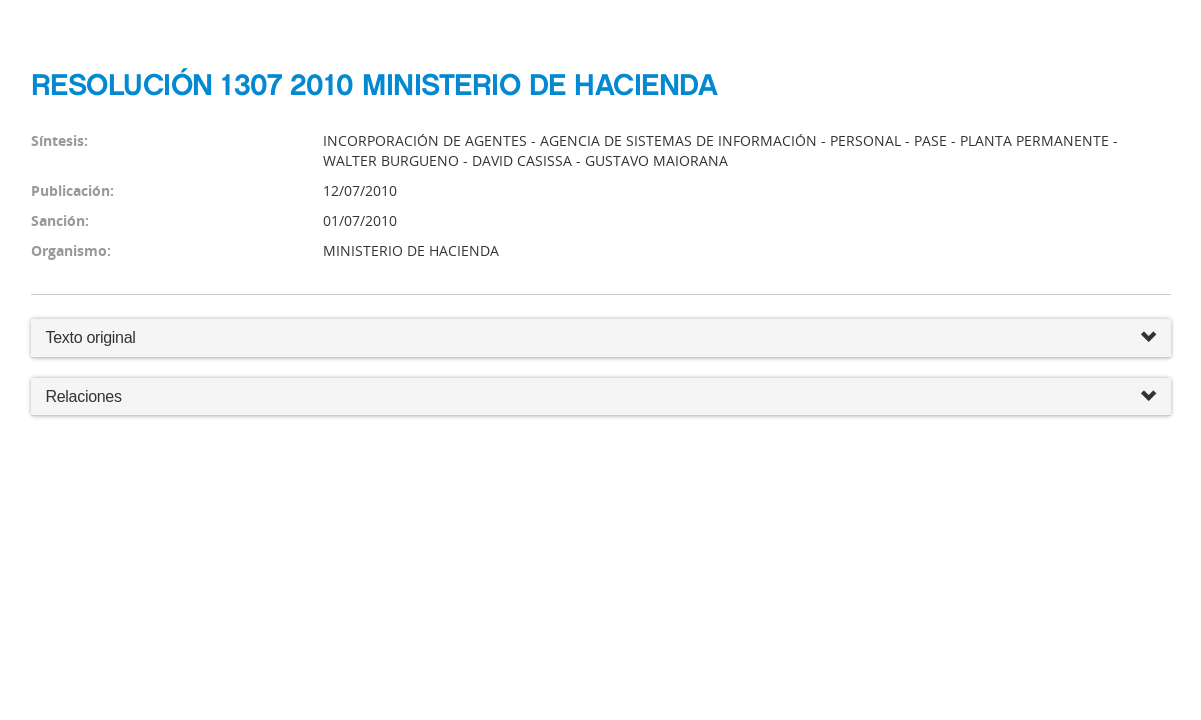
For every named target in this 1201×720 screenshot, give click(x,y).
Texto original (91, 337)
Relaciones (601, 397)
